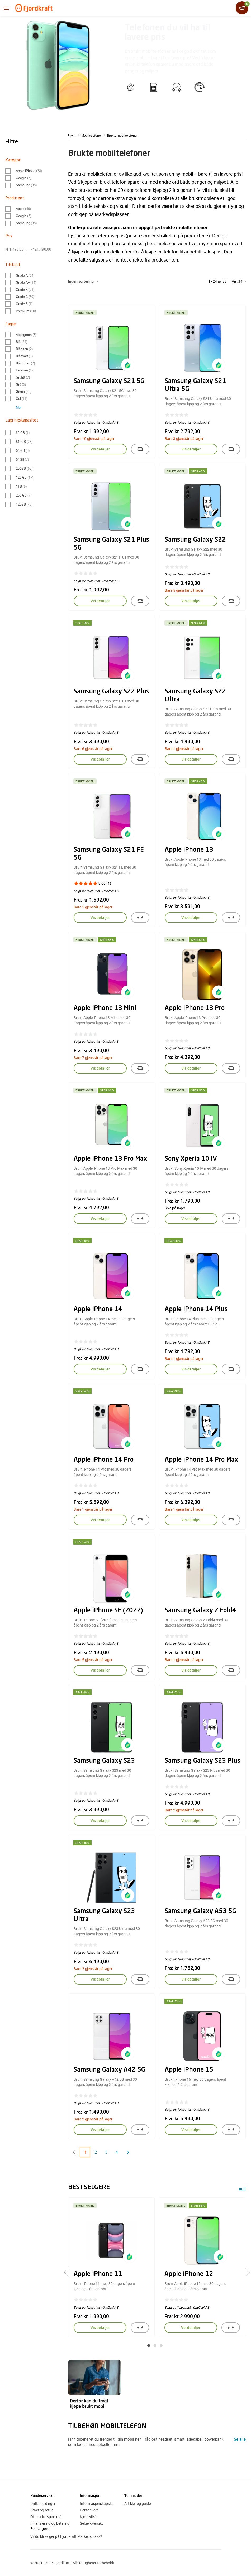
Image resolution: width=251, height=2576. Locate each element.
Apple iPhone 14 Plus (196, 1309)
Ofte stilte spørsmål (46, 2516)
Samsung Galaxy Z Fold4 (200, 1611)
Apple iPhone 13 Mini (105, 1008)
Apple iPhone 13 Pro (195, 1008)
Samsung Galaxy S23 (104, 1761)
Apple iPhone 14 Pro (104, 1460)
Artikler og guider (138, 2503)
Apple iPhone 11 (98, 2274)
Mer (19, 407)
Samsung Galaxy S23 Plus (202, 1761)
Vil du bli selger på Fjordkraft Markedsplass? (66, 2536)
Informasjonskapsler (97, 2503)
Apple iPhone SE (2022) (108, 1611)
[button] (148, 2345)
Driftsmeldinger (42, 2503)
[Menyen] (6, 8)
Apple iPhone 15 (189, 2070)
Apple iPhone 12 (188, 2274)
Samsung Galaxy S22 (195, 540)
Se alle (240, 2439)
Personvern (89, 2510)
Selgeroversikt (91, 2523)
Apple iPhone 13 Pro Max (110, 1159)
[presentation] (68, 2272)
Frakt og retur (41, 2510)
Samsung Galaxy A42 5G (109, 2070)
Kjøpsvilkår (89, 2516)
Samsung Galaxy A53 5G (200, 1911)
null (242, 2189)
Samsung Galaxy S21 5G (109, 381)
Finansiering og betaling (49, 2523)
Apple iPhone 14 (98, 1309)
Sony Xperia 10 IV (191, 1159)
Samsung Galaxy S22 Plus (111, 692)
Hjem (72, 135)
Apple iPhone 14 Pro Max (201, 1460)
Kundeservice (41, 2495)
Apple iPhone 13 (189, 850)
